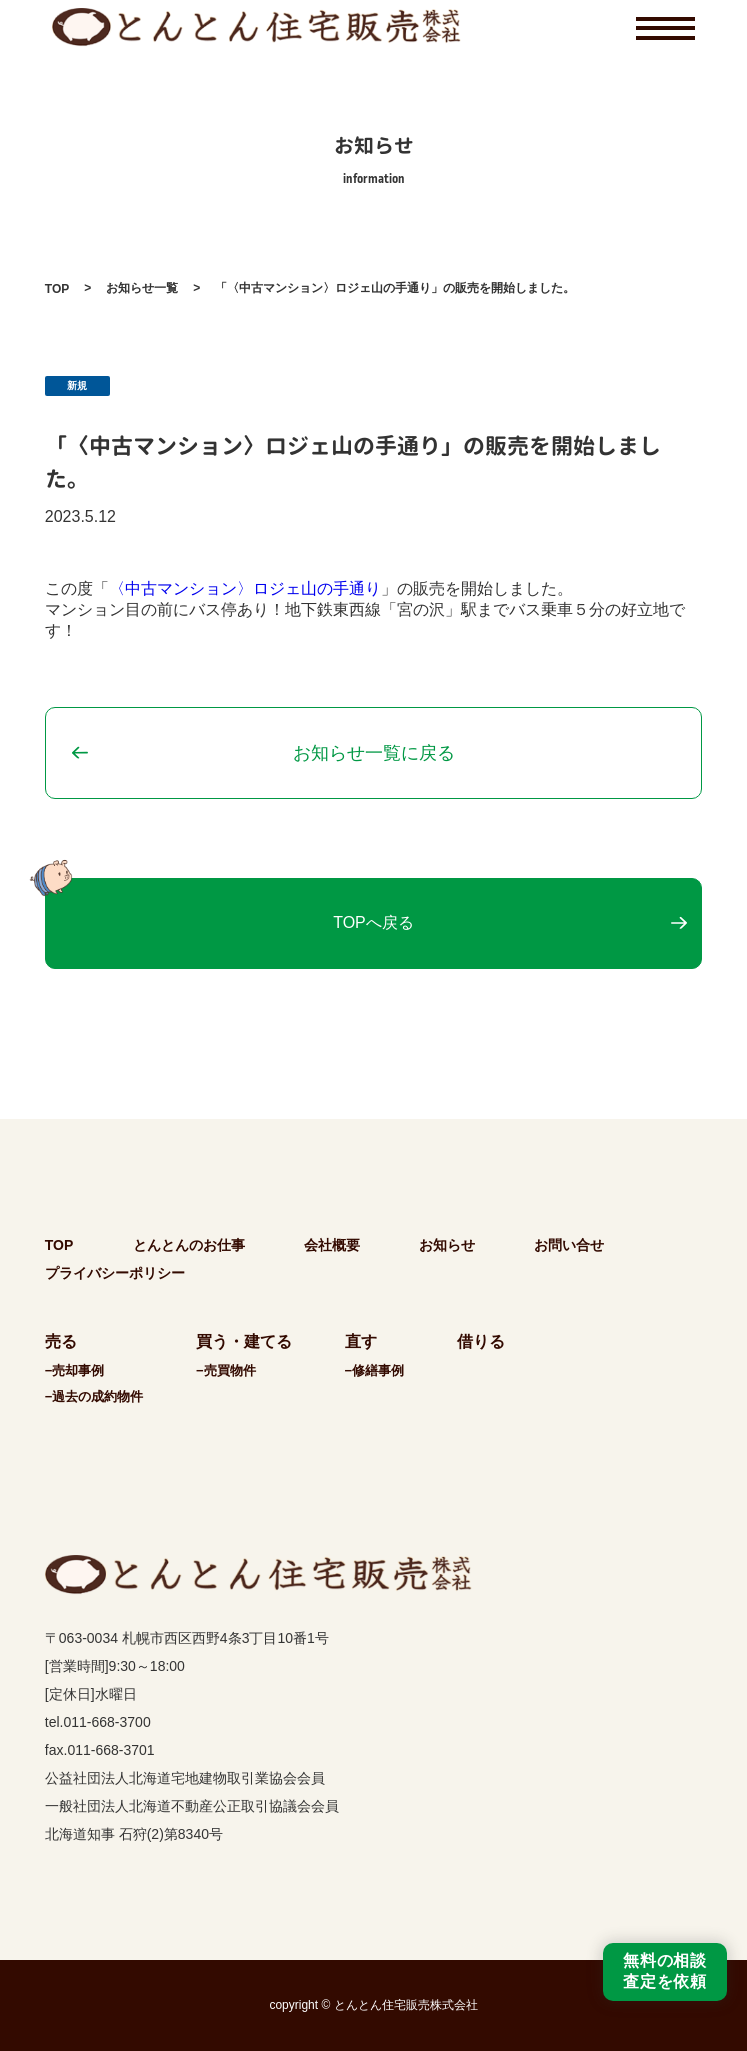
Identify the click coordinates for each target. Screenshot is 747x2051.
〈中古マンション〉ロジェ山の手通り (245, 588)
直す (361, 1341)
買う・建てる (244, 1341)
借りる (481, 1341)
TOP (57, 289)
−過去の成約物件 (94, 1396)
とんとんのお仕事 (189, 1245)
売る (61, 1341)
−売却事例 (75, 1370)
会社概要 (332, 1245)
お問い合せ (569, 1245)
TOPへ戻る (373, 922)
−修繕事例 (375, 1370)
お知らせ (447, 1245)
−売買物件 (226, 1370)
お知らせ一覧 (142, 288)
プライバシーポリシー (115, 1273)
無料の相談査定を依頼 (665, 1971)
